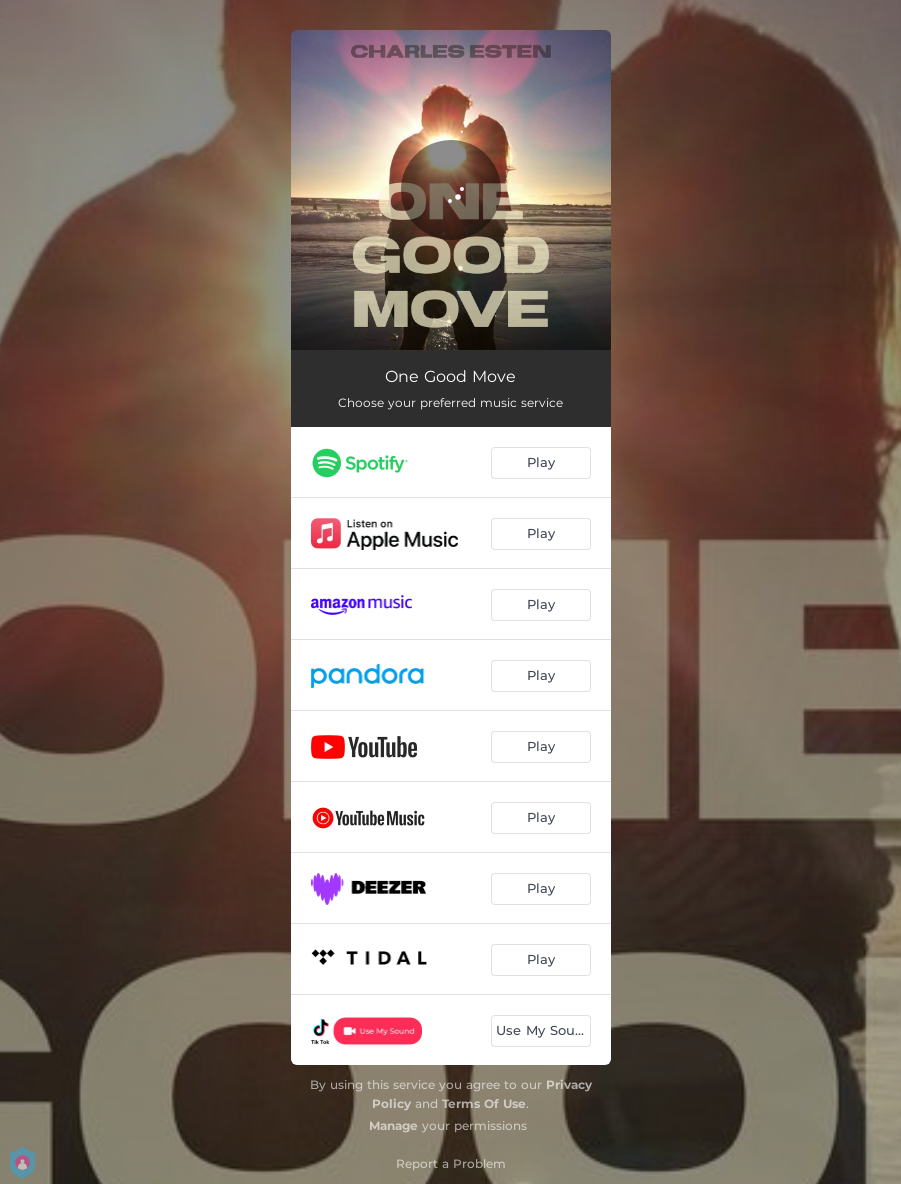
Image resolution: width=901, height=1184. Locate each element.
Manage (393, 1125)
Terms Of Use (484, 1103)
